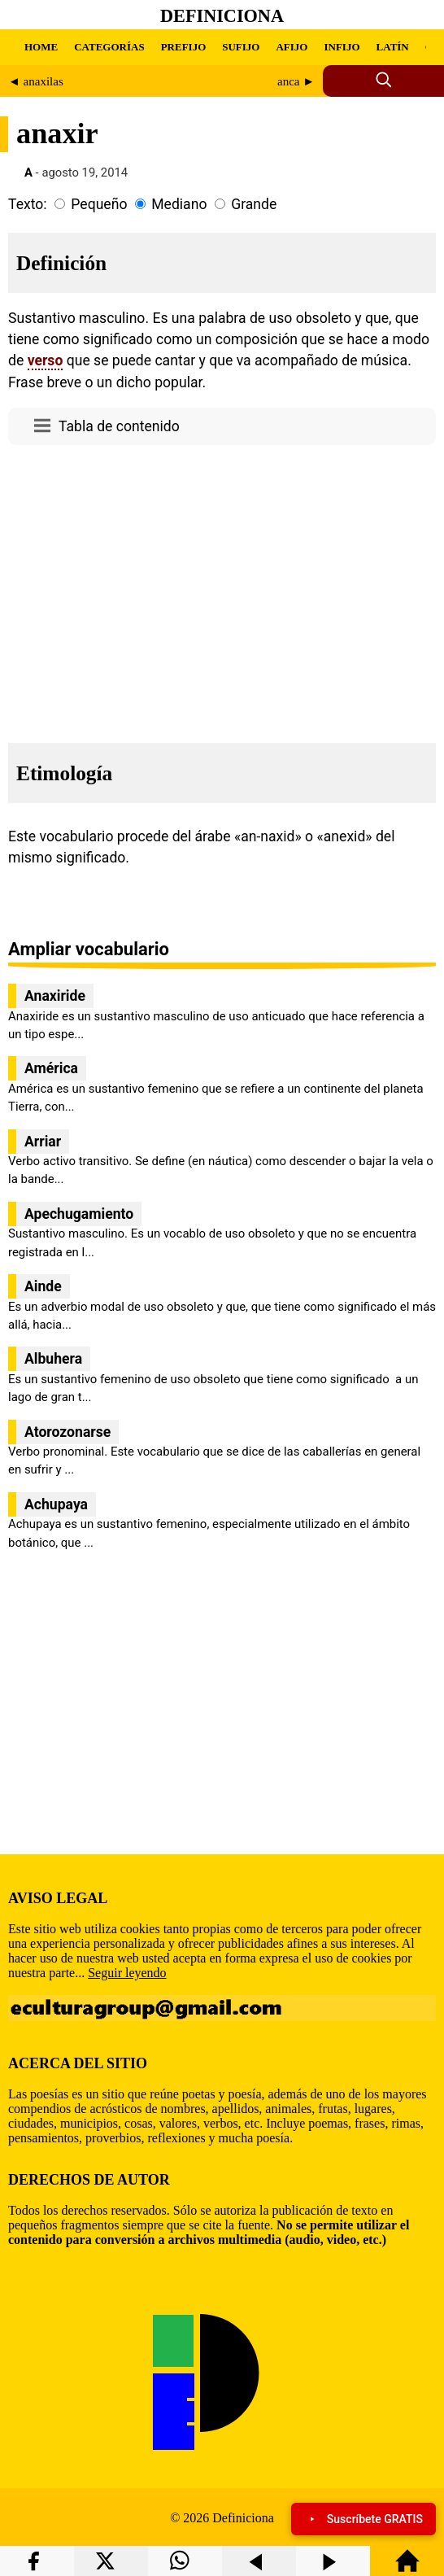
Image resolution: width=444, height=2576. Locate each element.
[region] (222, 589)
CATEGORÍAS (109, 47)
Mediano (179, 204)
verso (45, 360)
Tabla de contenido (119, 426)
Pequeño (99, 204)
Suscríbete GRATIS (363, 2519)
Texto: (27, 204)
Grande (253, 204)
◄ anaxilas (35, 81)
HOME (41, 47)
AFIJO (291, 47)
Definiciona (222, 16)
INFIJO (341, 47)
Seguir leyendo (127, 1973)
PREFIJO (184, 47)
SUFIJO (240, 47)
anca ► (296, 81)
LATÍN (393, 47)
